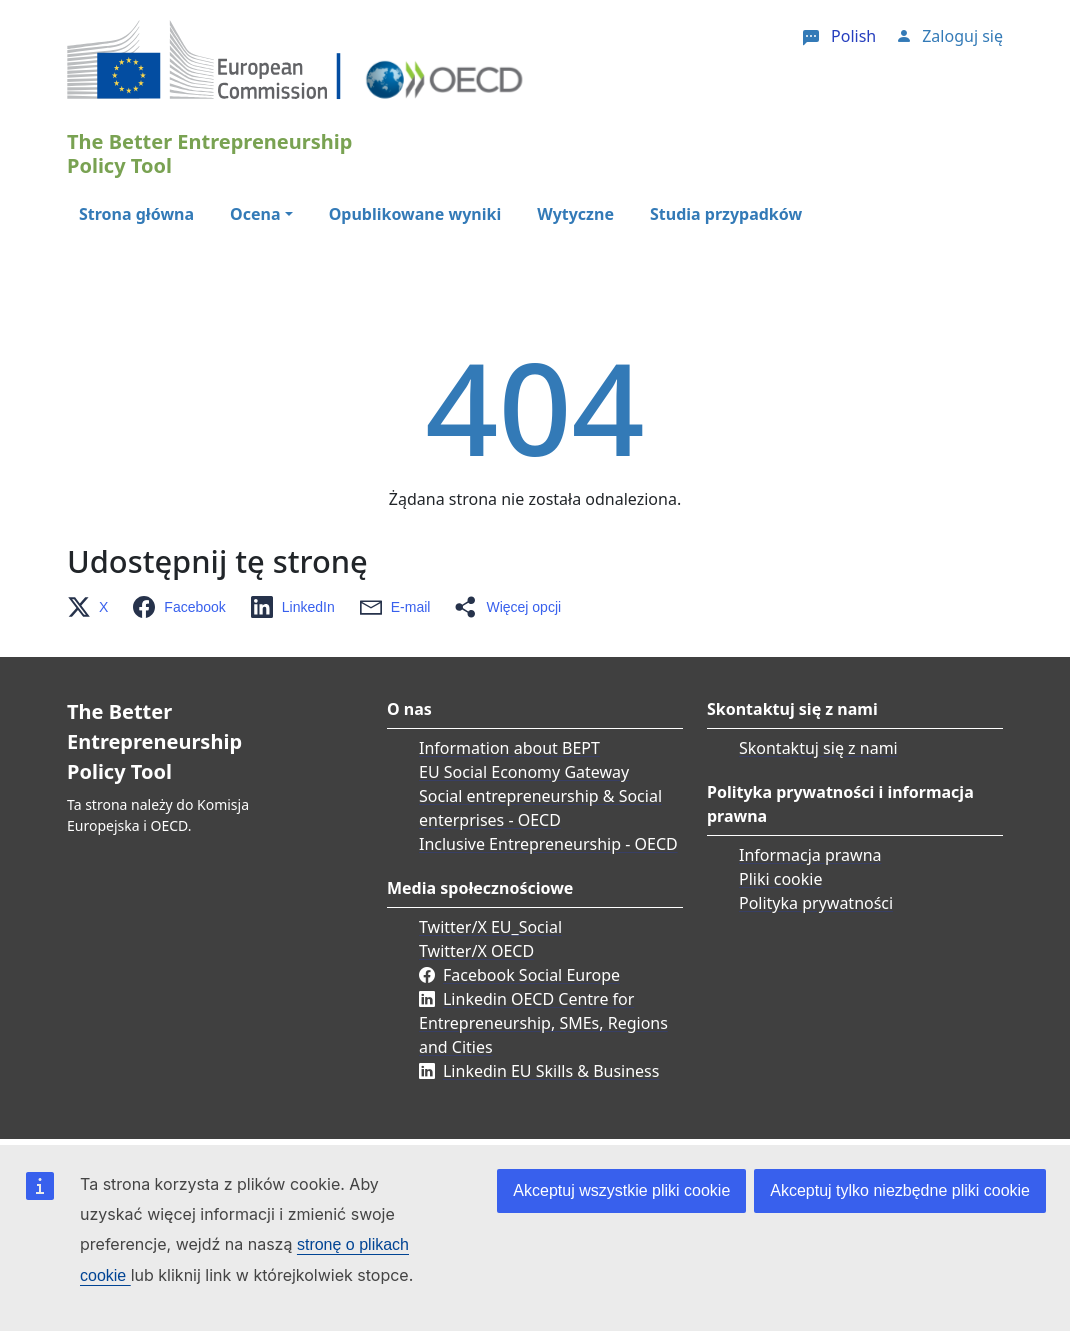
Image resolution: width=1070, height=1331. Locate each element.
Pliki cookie (781, 879)
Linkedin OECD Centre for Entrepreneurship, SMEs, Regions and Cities (543, 1023)
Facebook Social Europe (531, 975)
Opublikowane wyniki (415, 214)
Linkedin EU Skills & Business (551, 1071)
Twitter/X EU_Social (490, 927)
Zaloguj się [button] (962, 36)
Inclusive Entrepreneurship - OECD (548, 844)
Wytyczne (575, 214)
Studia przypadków (726, 214)
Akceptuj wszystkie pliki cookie (621, 1190)
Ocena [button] (255, 214)
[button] (93, 607)
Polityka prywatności (816, 903)
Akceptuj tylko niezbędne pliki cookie (900, 1190)
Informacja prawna (810, 855)
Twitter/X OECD (476, 951)
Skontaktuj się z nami (818, 748)
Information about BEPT (509, 748)
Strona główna (136, 214)
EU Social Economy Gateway (524, 772)
